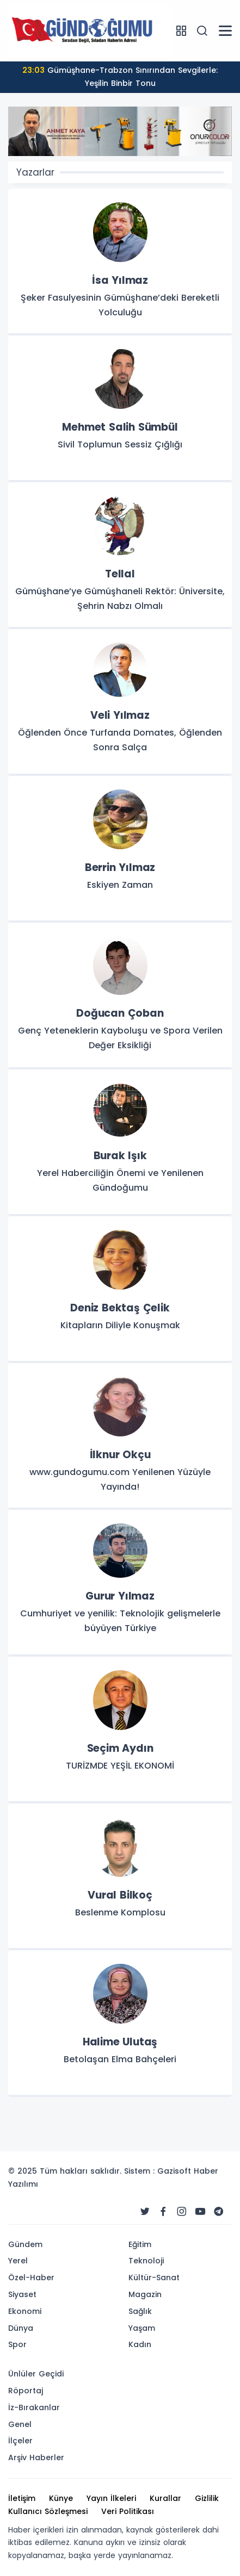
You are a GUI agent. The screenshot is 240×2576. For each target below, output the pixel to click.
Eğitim (139, 2244)
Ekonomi (24, 2311)
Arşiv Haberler (36, 2457)
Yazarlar (35, 172)
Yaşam (141, 2328)
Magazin (145, 2294)
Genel (20, 2424)
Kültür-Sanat (154, 2277)
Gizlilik (207, 2498)
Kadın (139, 2344)
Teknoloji (146, 2260)
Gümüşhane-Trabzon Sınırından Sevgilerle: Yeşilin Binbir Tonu (120, 77)
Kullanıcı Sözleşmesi (48, 2511)
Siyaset (22, 2294)
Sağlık (140, 2311)
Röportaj (25, 2390)
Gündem (25, 2244)
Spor (17, 2344)
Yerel (18, 2260)
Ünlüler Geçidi (36, 2373)
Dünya (20, 2328)
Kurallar (165, 2498)
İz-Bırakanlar (34, 2407)
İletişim (21, 2498)
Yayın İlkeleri (111, 2498)
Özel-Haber (31, 2277)
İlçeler (20, 2440)
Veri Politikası (127, 2511)
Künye (61, 2498)
